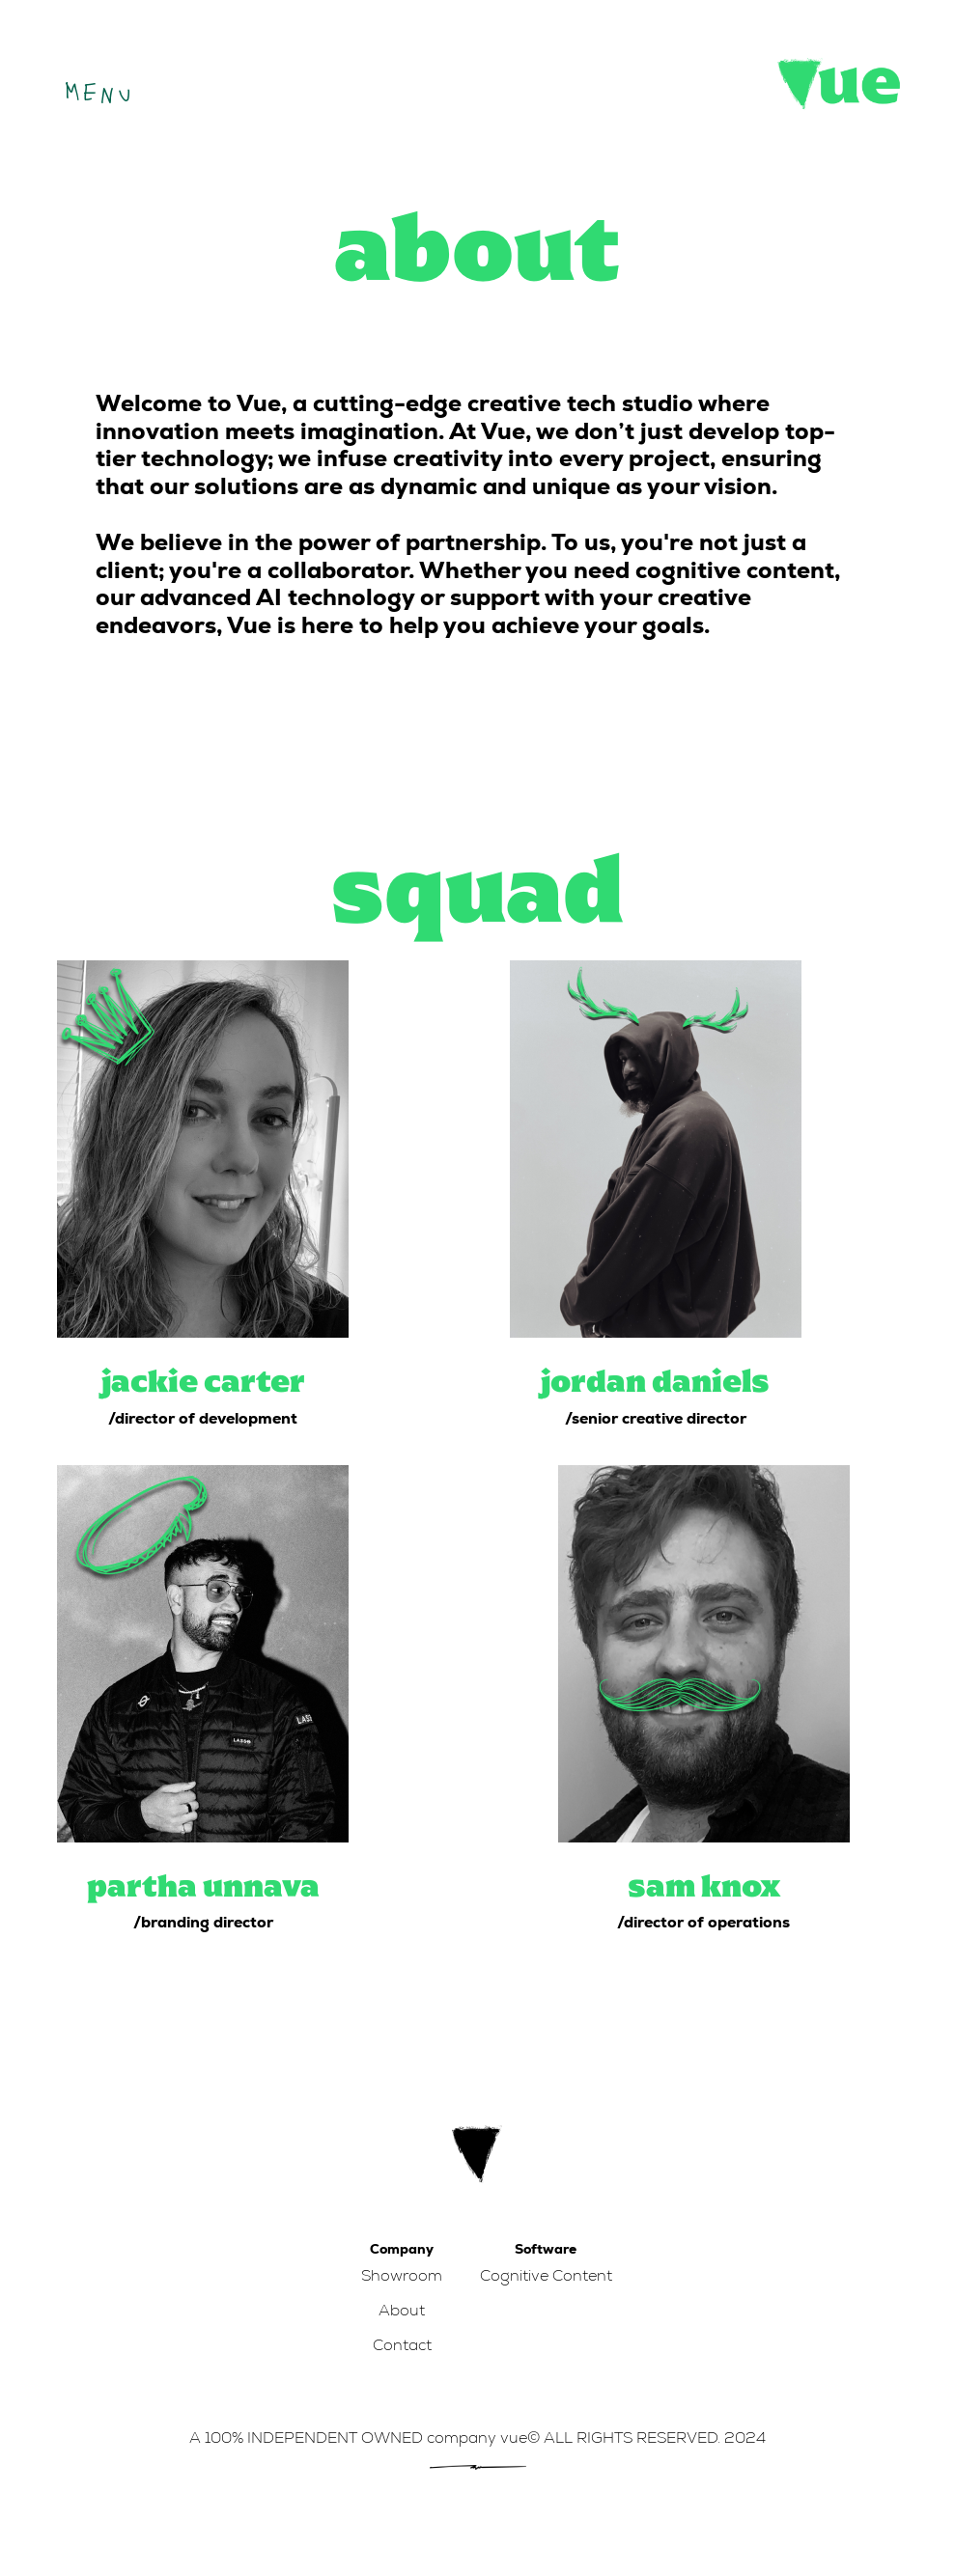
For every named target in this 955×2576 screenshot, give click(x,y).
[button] (95, 88)
